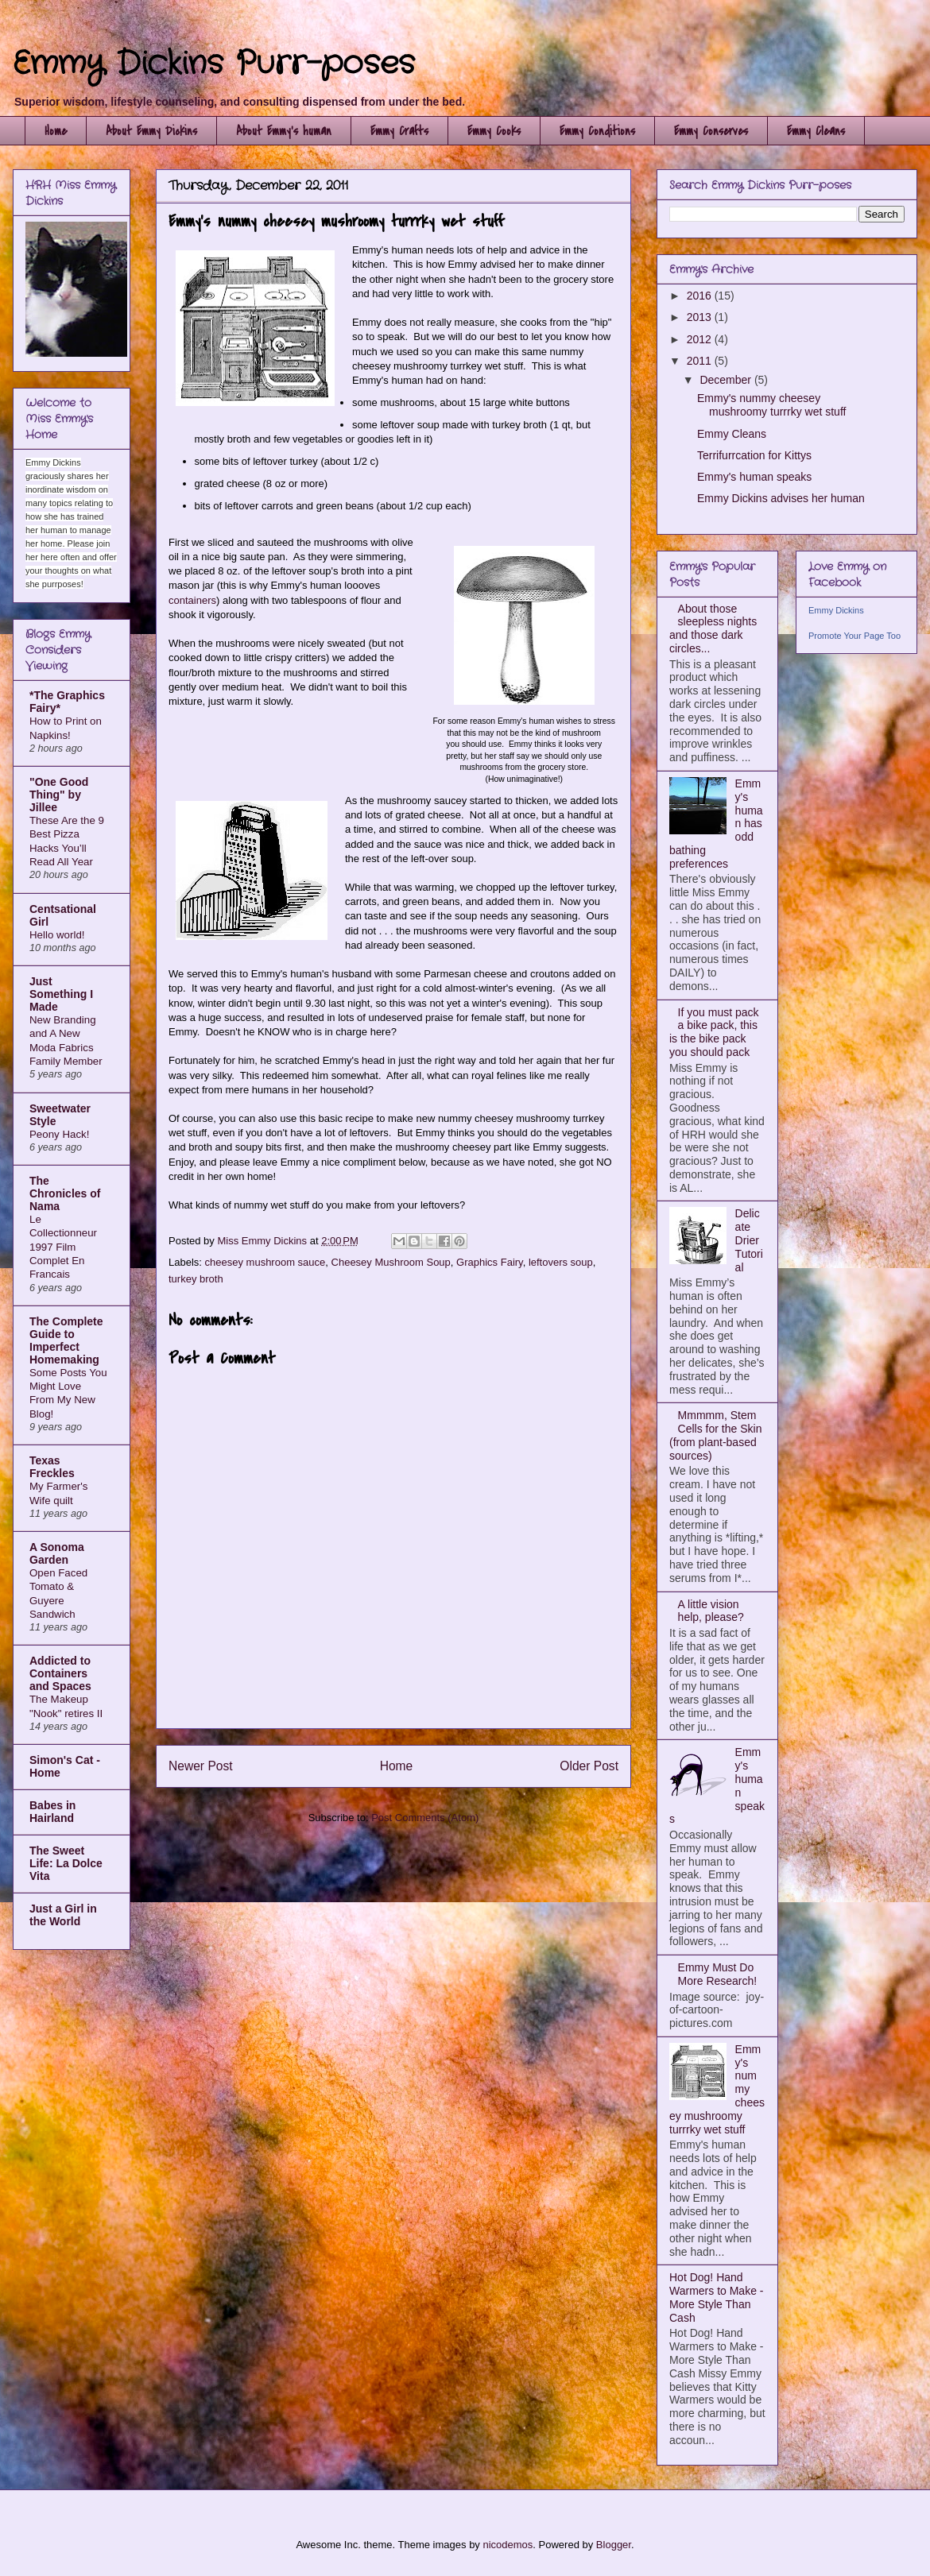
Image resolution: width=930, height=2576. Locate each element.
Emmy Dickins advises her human (781, 498)
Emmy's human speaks (754, 476)
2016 (701, 295)
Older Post (589, 1766)
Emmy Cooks (494, 131)
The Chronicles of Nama (64, 1193)
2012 (701, 339)
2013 (701, 317)
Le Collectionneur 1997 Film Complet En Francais (63, 1246)
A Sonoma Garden (56, 1553)
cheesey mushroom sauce (265, 1262)
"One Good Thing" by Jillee (58, 795)
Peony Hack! (59, 1134)
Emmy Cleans (816, 131)
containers (192, 600)
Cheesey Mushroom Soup (391, 1262)
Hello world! (56, 935)
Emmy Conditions (597, 131)
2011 (701, 360)
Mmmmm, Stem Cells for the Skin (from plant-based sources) (715, 1435)
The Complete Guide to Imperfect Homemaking (66, 1340)
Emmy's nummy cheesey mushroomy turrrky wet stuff (771, 405)
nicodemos (507, 2545)
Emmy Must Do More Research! (718, 1974)
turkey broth (196, 1279)
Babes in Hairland (52, 1811)
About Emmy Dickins (151, 131)
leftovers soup (561, 1262)
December (726, 379)
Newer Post (201, 1766)
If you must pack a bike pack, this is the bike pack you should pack (714, 1032)
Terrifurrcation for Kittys (754, 455)
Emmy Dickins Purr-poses (214, 64)
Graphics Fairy (489, 1262)
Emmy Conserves (711, 131)
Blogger (613, 2545)
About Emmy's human (283, 131)
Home (56, 131)
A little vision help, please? (711, 1611)
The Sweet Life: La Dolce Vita (66, 1863)
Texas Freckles (52, 1466)
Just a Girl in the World (63, 1915)
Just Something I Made (61, 994)
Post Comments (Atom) (425, 1818)
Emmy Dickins (836, 610)
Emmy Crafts (399, 131)
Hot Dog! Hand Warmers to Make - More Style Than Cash (716, 2297)
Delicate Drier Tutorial (749, 1240)
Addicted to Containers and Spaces (60, 1673)
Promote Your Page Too (854, 635)
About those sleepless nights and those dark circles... (713, 628)
